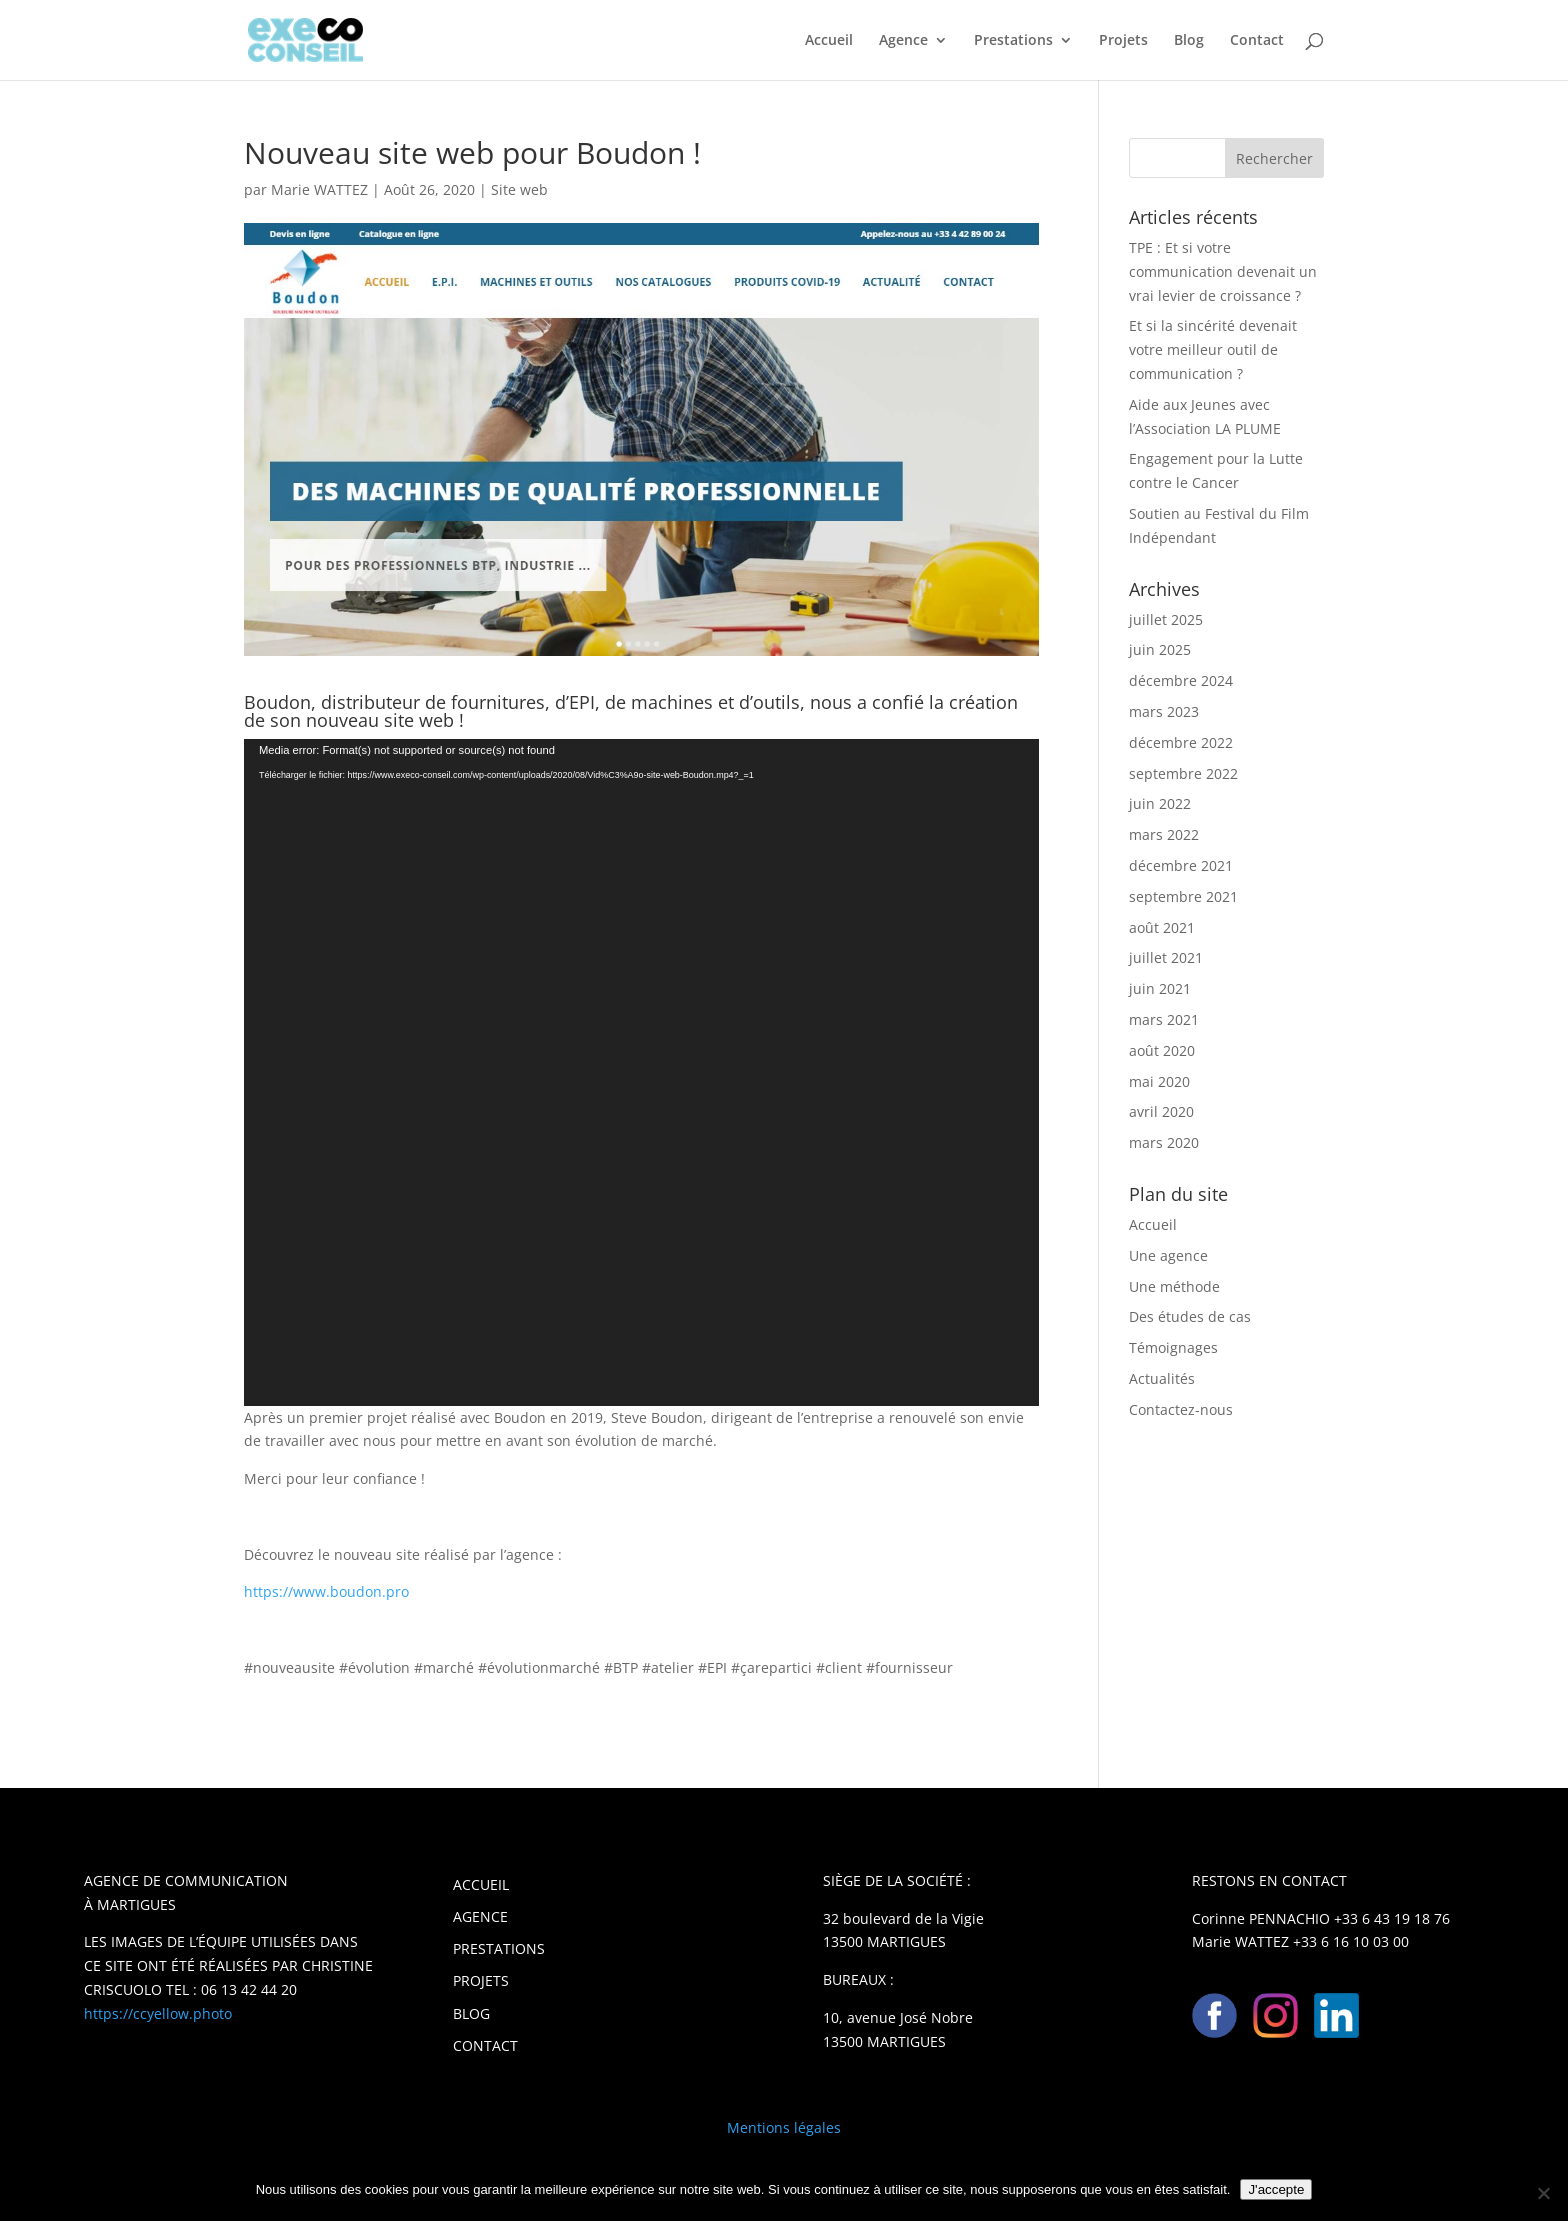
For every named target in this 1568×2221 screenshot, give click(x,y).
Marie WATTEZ (319, 189)
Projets (1123, 41)
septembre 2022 (1183, 773)
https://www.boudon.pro (326, 1591)
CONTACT (485, 2045)
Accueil (829, 41)
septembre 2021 (1183, 896)
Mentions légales (784, 2127)
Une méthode (1174, 1286)
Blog (1189, 41)
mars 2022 (1164, 834)
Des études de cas (1190, 1316)
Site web (519, 189)
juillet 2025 (1166, 619)
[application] (641, 1072)
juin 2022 (1160, 803)
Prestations (1013, 41)
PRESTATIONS (499, 1948)
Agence (903, 41)
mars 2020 (1164, 1142)
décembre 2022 (1181, 742)
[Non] (1543, 2193)
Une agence (1168, 1255)
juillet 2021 (1166, 957)
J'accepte (1276, 2189)
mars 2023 (1164, 711)
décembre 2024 (1181, 680)
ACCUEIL (481, 1884)
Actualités (1162, 1378)
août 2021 (1162, 927)
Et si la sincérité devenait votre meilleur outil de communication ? (1213, 349)
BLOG (471, 2013)
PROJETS (481, 1980)
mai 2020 (1159, 1081)
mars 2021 (1164, 1019)
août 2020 (1162, 1050)
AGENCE (480, 1916)
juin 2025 (1160, 649)
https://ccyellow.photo (158, 2013)
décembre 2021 (1181, 865)
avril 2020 (1161, 1111)
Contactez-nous (1181, 1409)
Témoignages (1173, 1347)
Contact (1257, 41)
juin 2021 (1160, 988)
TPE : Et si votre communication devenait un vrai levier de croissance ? (1223, 271)
